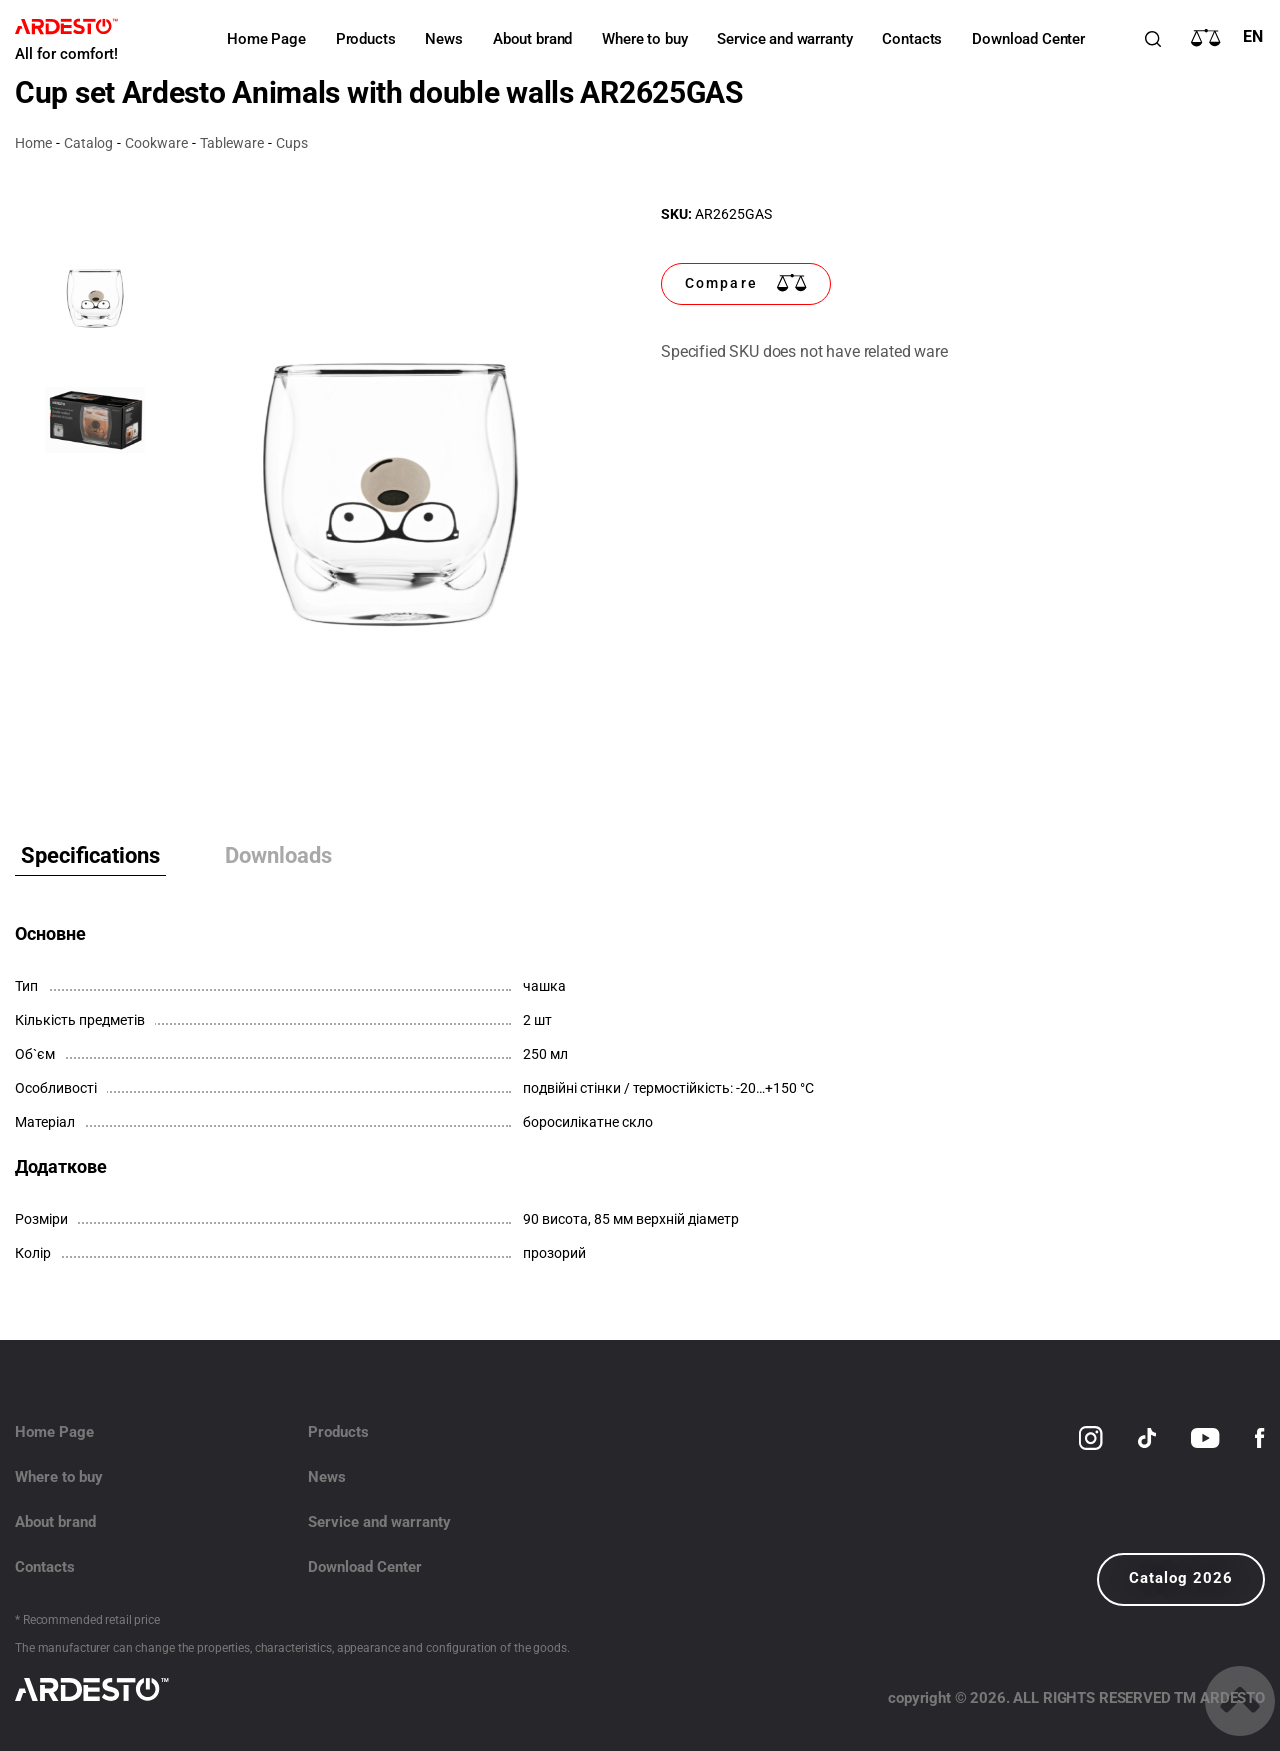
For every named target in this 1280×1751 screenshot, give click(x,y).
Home (33, 143)
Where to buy (644, 39)
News (443, 39)
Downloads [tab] (278, 855)
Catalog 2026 (1181, 1578)
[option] (390, 492)
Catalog (88, 143)
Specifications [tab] (90, 855)
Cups (292, 143)
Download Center (1028, 39)
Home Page (266, 39)
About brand (532, 39)
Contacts (912, 39)
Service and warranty (784, 39)
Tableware (232, 143)
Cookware (156, 143)
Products (366, 39)
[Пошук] (1153, 39)
